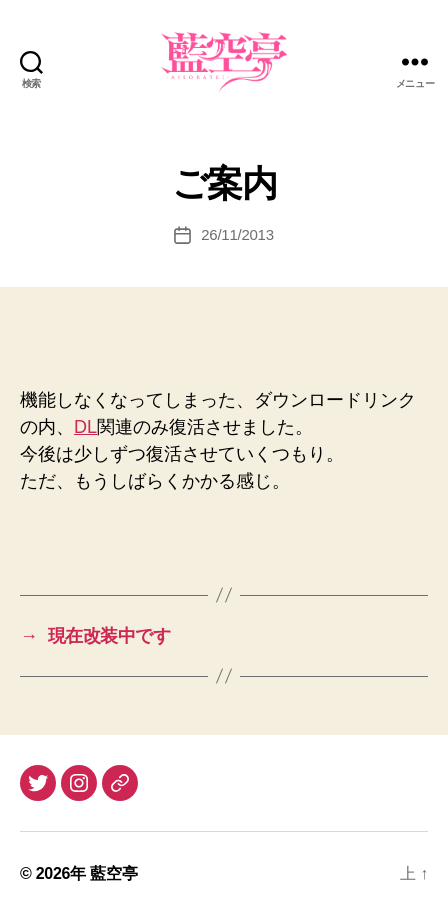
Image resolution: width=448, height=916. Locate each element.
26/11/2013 (237, 234)
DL (85, 427)
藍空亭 (113, 873)
